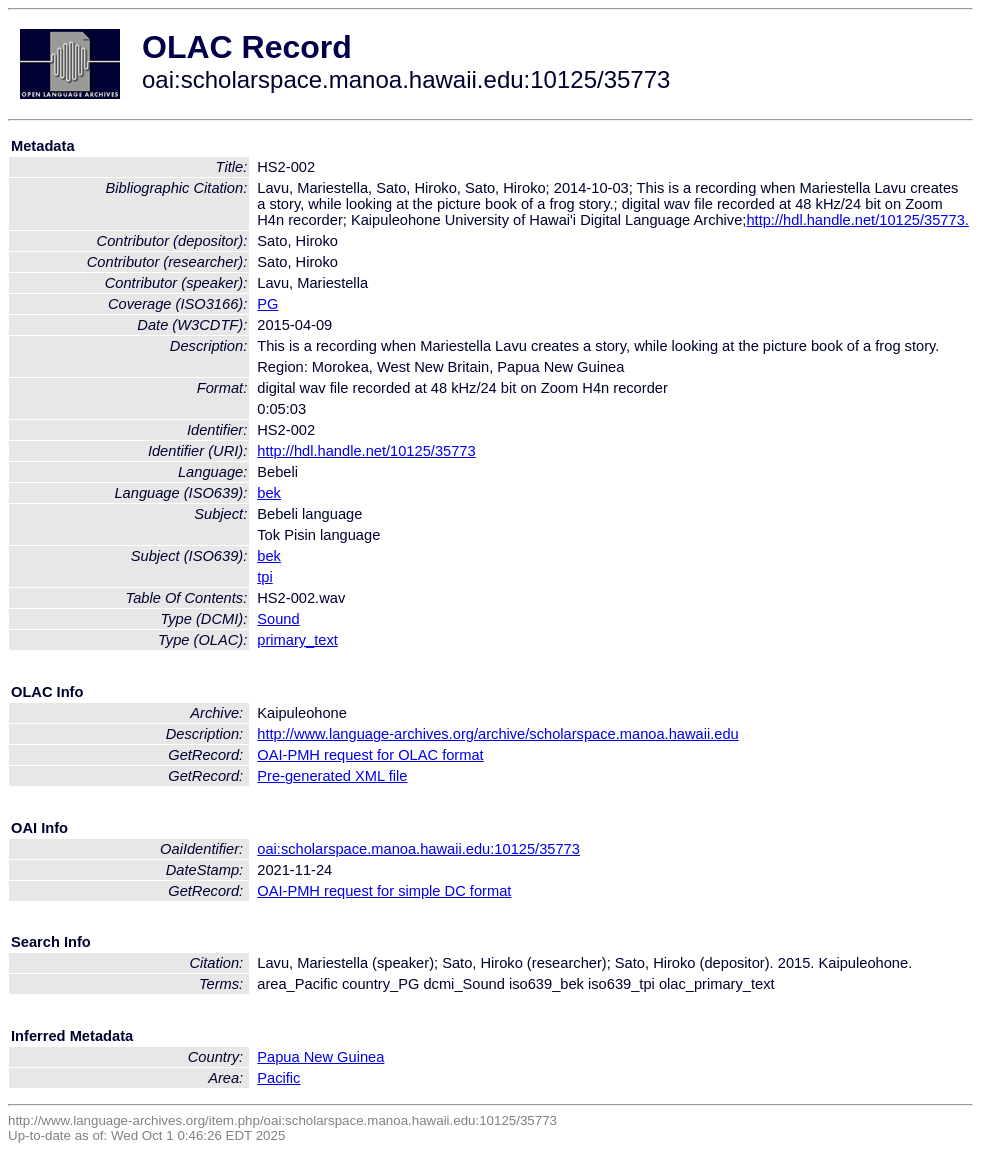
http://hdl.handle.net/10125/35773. (857, 220)
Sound (278, 619)
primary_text (297, 640)
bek (269, 493)
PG (267, 304)
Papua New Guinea (320, 1057)
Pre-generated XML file (332, 776)
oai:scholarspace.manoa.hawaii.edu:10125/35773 (418, 849)
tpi (264, 577)
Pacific (278, 1078)
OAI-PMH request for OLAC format (370, 755)
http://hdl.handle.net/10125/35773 (366, 451)
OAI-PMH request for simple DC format (384, 891)
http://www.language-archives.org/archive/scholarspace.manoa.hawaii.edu (497, 734)
